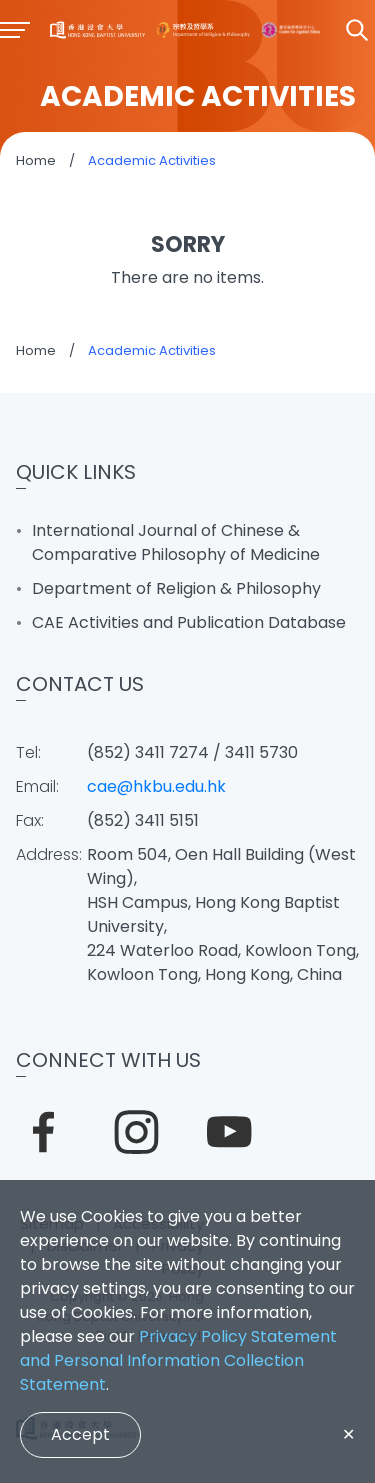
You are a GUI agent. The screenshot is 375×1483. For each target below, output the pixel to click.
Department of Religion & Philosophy (176, 588)
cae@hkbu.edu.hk (156, 786)
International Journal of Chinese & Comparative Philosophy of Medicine (176, 542)
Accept (80, 1434)
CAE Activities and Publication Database (189, 622)
